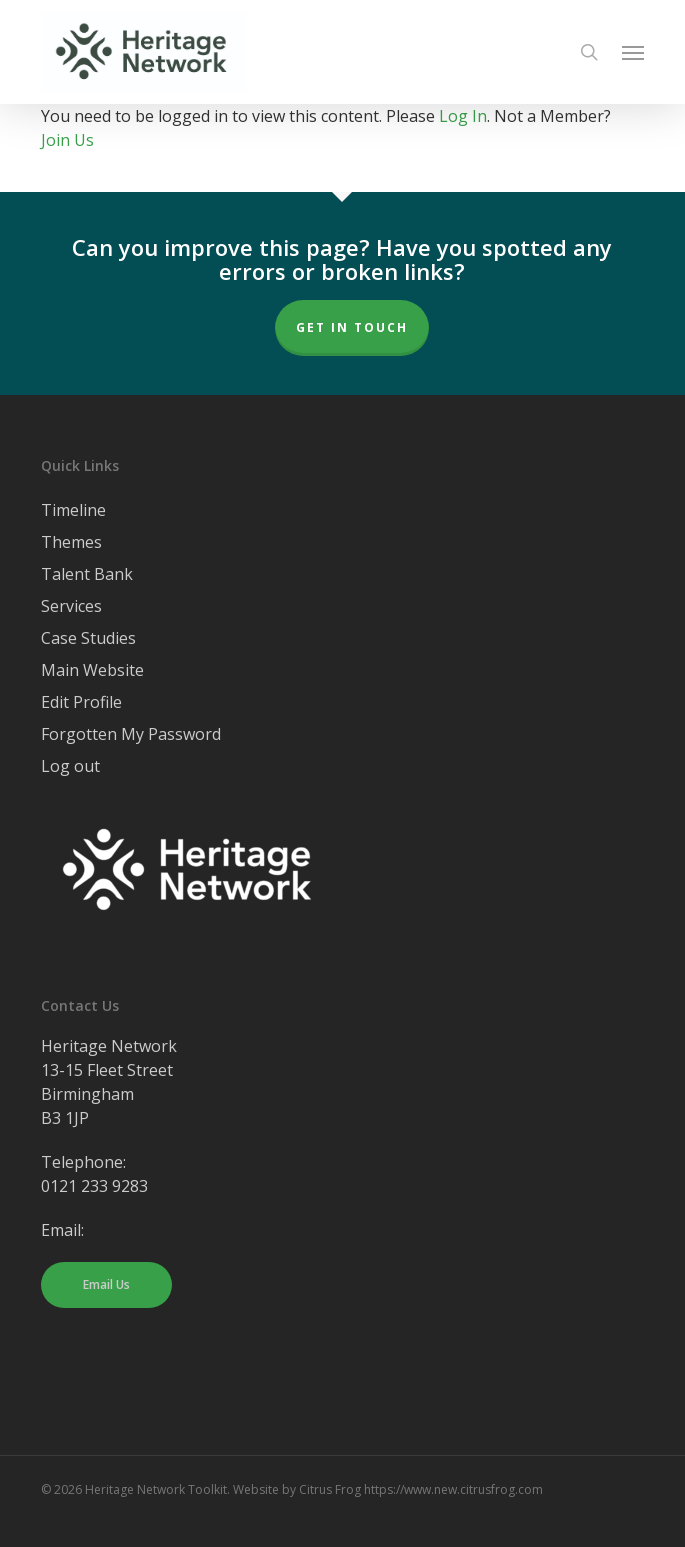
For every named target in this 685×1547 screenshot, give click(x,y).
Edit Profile (81, 702)
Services (71, 606)
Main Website (92, 670)
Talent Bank (87, 574)
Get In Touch (352, 327)
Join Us (67, 140)
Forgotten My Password (131, 734)
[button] (633, 52)
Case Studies (88, 638)
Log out (70, 766)
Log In (463, 116)
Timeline (73, 510)
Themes (71, 542)
